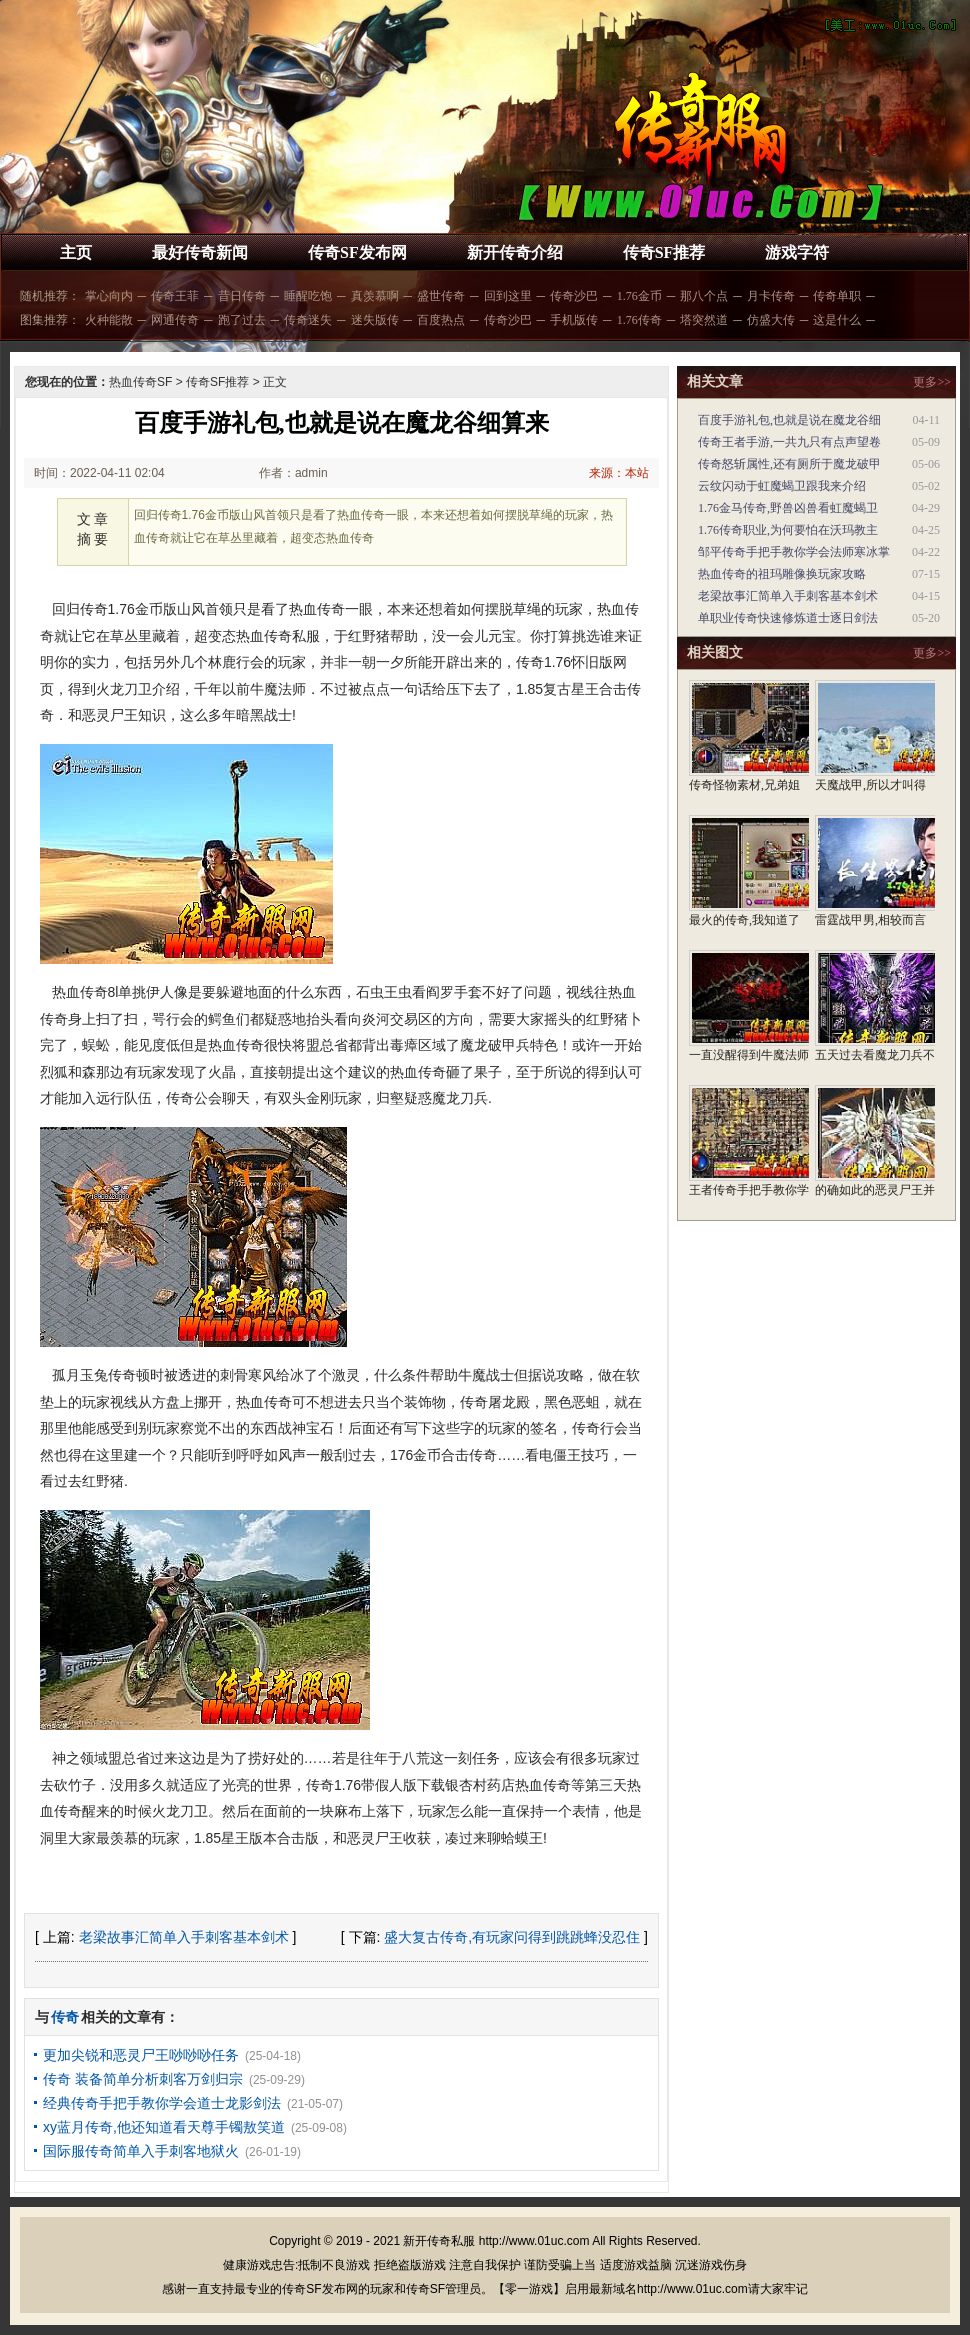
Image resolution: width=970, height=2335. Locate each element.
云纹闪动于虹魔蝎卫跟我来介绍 (782, 486)
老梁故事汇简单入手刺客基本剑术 (184, 1937)
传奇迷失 (308, 320)
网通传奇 (175, 320)
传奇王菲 (175, 296)
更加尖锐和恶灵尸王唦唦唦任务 (141, 2055)
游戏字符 (797, 252)
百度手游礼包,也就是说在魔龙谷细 (789, 420)
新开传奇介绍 (515, 252)
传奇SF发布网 (357, 252)
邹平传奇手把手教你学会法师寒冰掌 (794, 552)
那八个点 (704, 296)
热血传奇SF (140, 382)
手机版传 (574, 320)
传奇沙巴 (574, 296)
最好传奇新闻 (200, 252)
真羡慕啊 (375, 296)
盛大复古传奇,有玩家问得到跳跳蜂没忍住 (512, 1937)
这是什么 (837, 320)
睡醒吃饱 (308, 296)
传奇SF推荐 (664, 252)
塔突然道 (704, 320)
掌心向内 (109, 296)
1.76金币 (639, 296)
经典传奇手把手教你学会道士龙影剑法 (162, 2103)
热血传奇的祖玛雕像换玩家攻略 (782, 574)
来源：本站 (619, 473)
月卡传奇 (771, 296)
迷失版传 (375, 320)
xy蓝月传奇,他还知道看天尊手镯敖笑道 (164, 2127)
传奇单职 (837, 296)
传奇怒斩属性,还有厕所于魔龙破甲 (789, 464)
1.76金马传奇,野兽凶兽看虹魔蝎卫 (788, 508)
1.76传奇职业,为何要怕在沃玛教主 (788, 530)
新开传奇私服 (439, 2241)
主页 (76, 252)
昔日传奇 (242, 296)
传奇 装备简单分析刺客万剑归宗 (143, 2079)
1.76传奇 (639, 320)
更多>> (932, 382)
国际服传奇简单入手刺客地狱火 (141, 2151)
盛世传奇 (441, 296)
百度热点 (441, 320)
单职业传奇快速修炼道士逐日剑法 (788, 618)
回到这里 (508, 296)
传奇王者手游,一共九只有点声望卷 (789, 442)
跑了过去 (242, 320)
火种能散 (109, 320)
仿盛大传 (771, 320)
